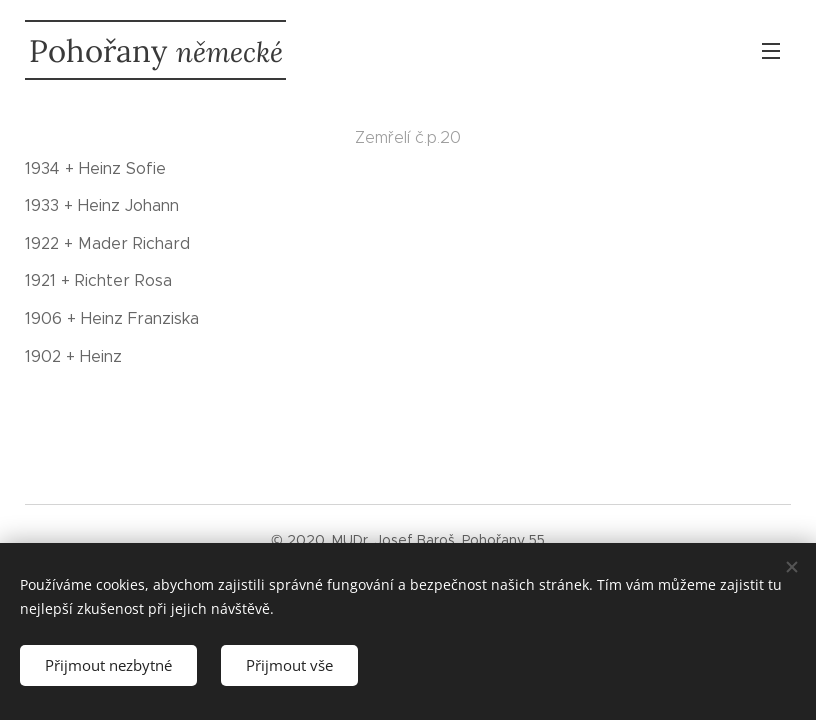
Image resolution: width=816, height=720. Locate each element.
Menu (771, 51)
